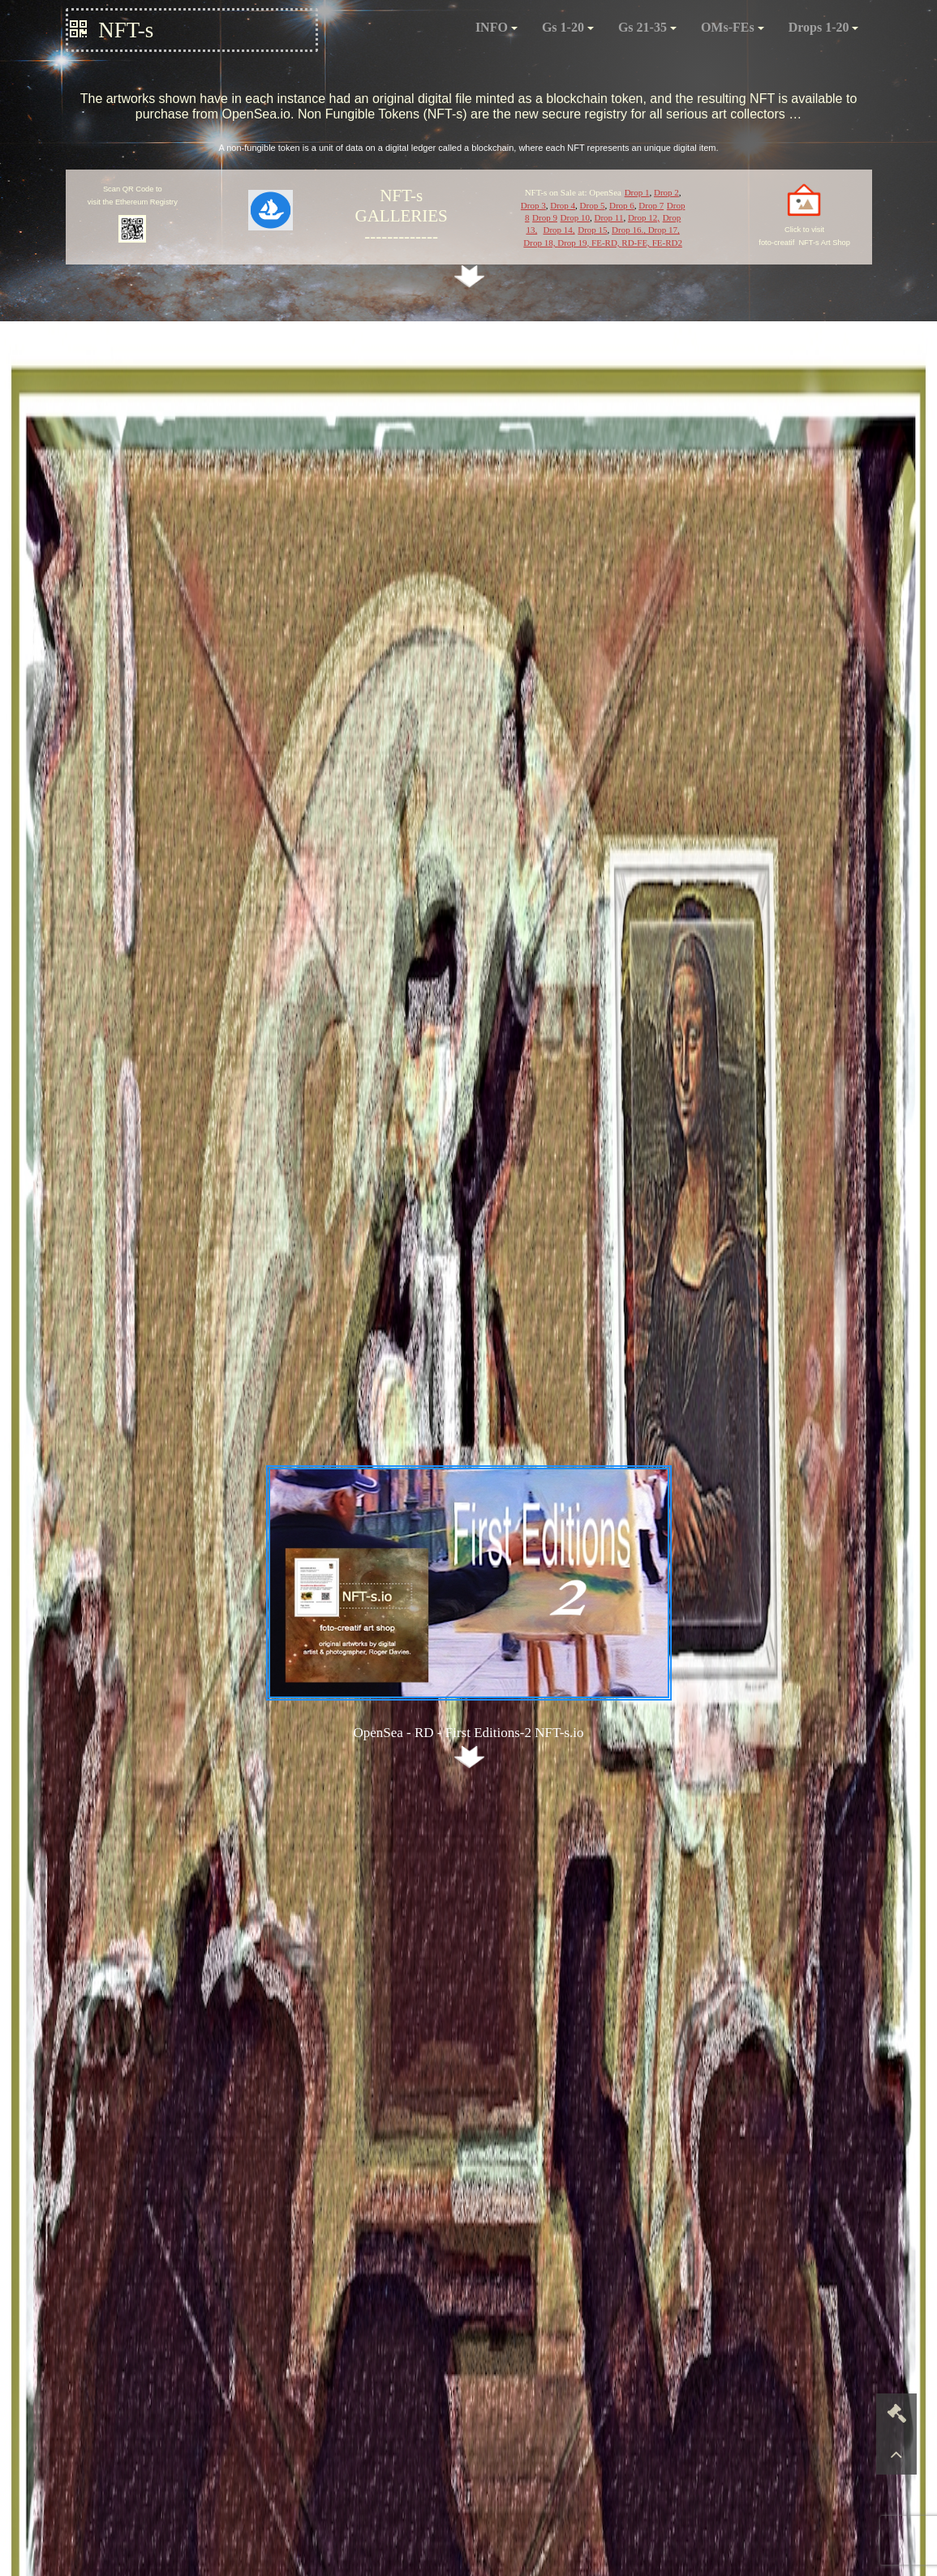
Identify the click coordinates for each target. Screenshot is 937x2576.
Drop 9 (544, 217)
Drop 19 (572, 242)
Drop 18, (540, 242)
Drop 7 (651, 205)
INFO (496, 27)
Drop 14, (558, 229)
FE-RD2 (667, 242)
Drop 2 (666, 192)
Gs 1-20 (568, 27)
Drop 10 (575, 217)
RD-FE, (636, 242)
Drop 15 (592, 229)
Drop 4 (562, 205)
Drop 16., (629, 229)
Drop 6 (621, 205)
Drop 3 (533, 205)
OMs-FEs (732, 27)
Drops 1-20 (824, 27)
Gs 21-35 (647, 27)
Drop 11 (608, 217)
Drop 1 (637, 192)
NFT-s (112, 30)
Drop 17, (663, 229)
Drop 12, (644, 217)
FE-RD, (606, 242)
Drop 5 (592, 205)
